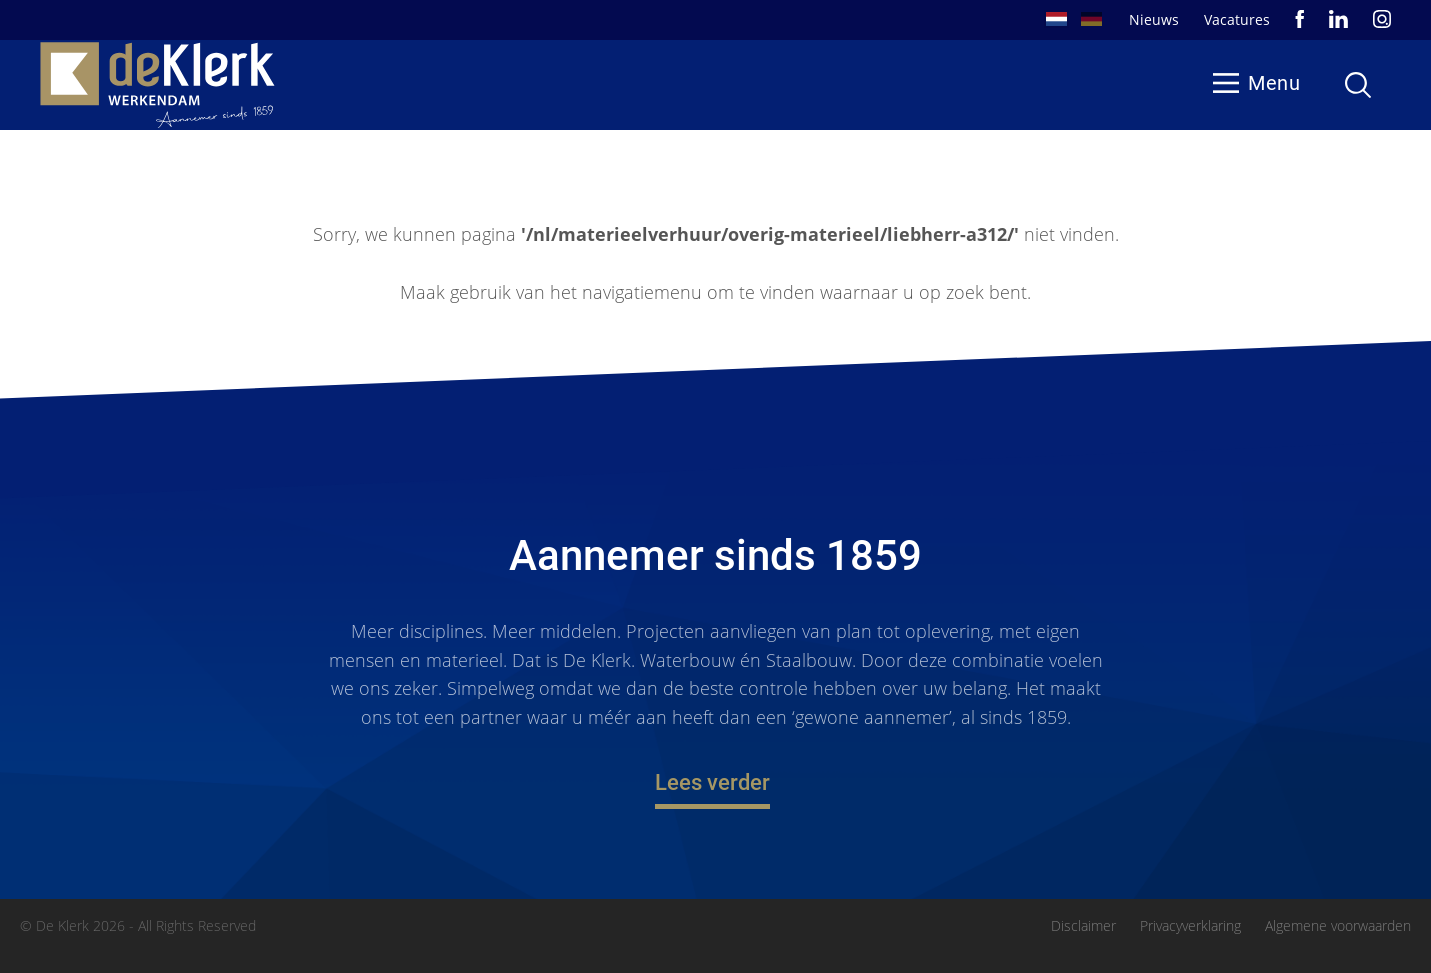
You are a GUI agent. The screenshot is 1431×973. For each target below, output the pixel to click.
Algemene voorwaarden (1338, 926)
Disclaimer (1083, 926)
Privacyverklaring (1190, 926)
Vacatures (1237, 19)
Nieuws (1154, 19)
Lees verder (712, 783)
